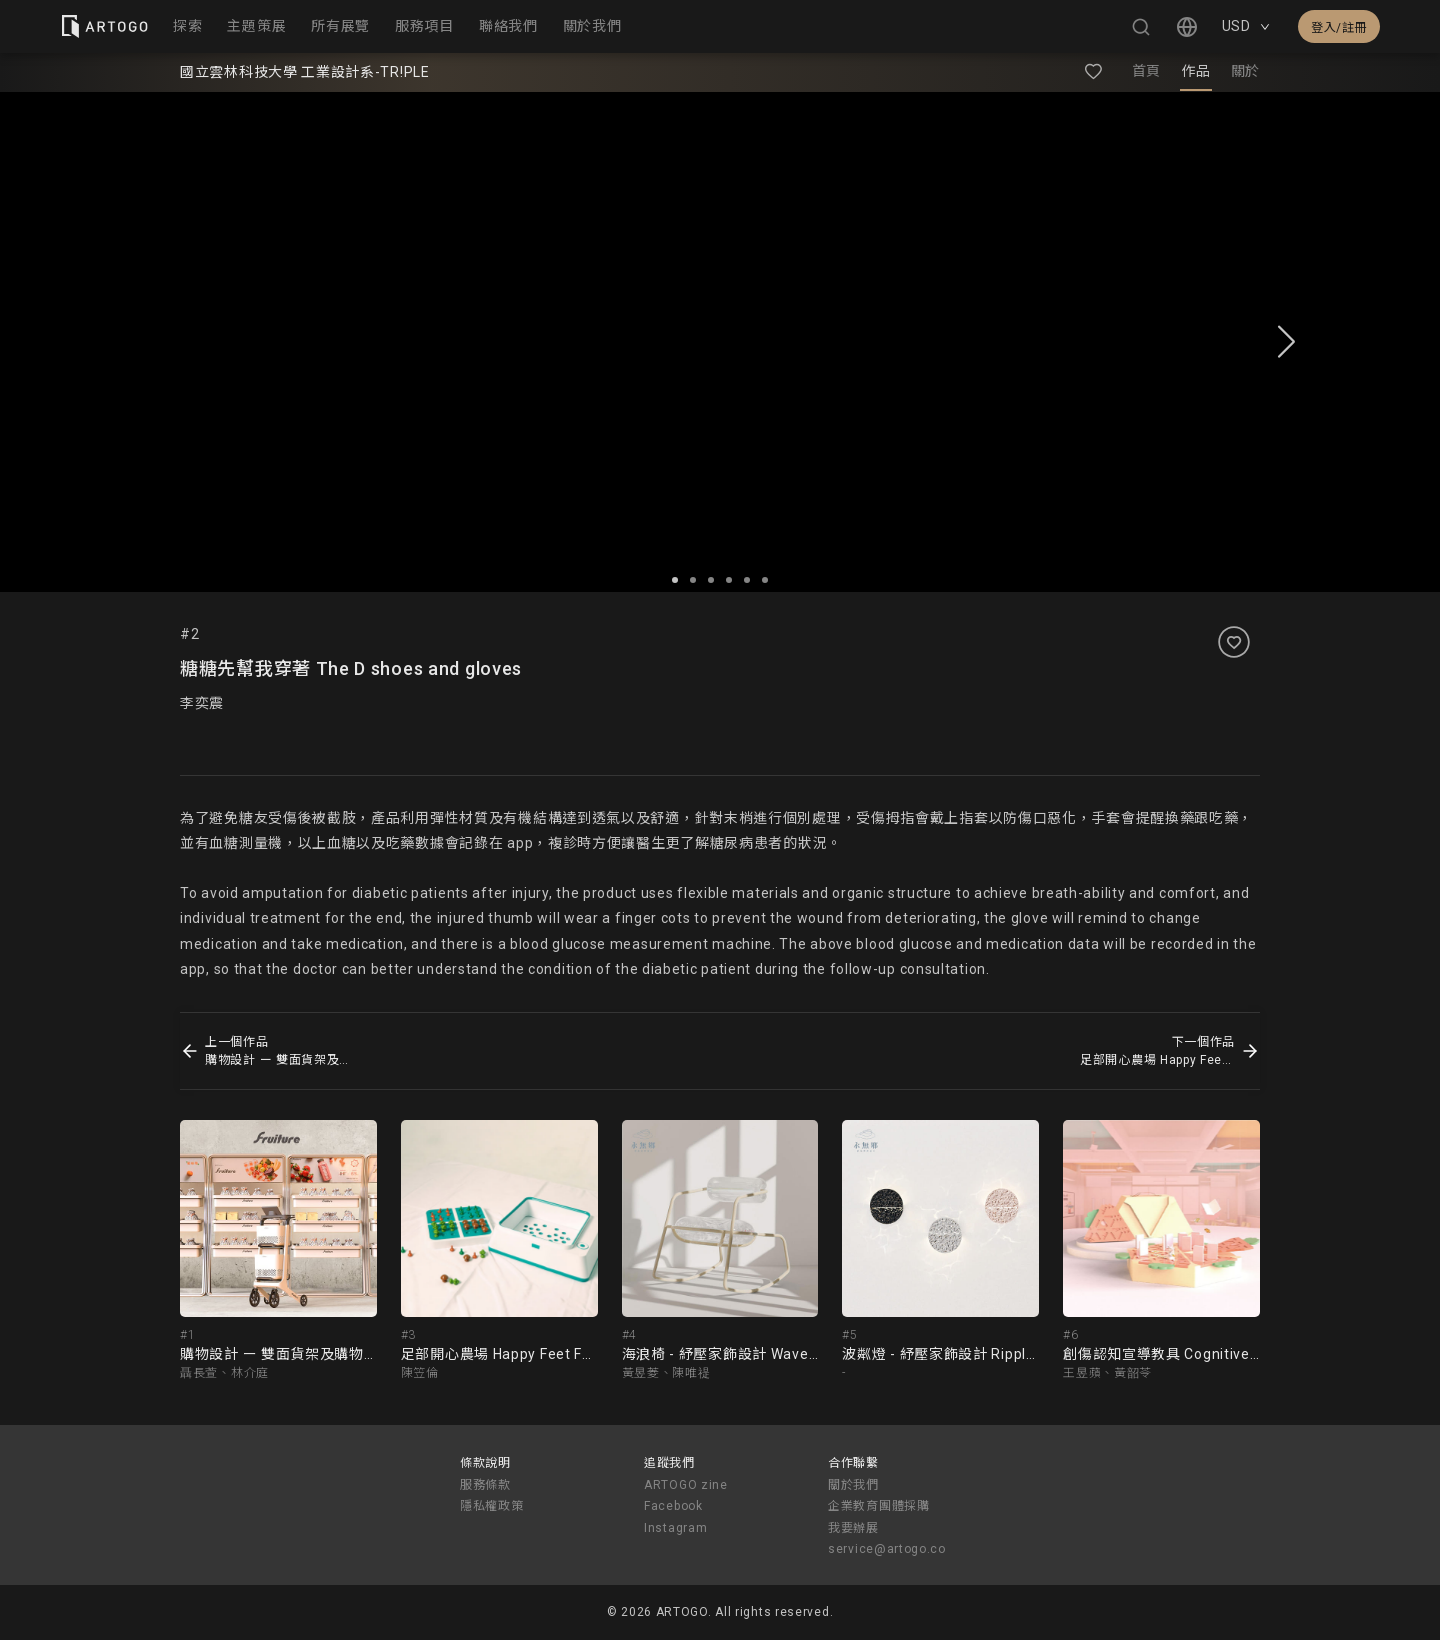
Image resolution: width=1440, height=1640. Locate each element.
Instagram (675, 1528)
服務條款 (485, 1485)
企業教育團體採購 (879, 1506)
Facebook (673, 1506)
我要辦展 (853, 1528)
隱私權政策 (492, 1506)
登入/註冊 (1339, 28)
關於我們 (853, 1485)
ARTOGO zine (686, 1485)
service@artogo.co (887, 1549)
